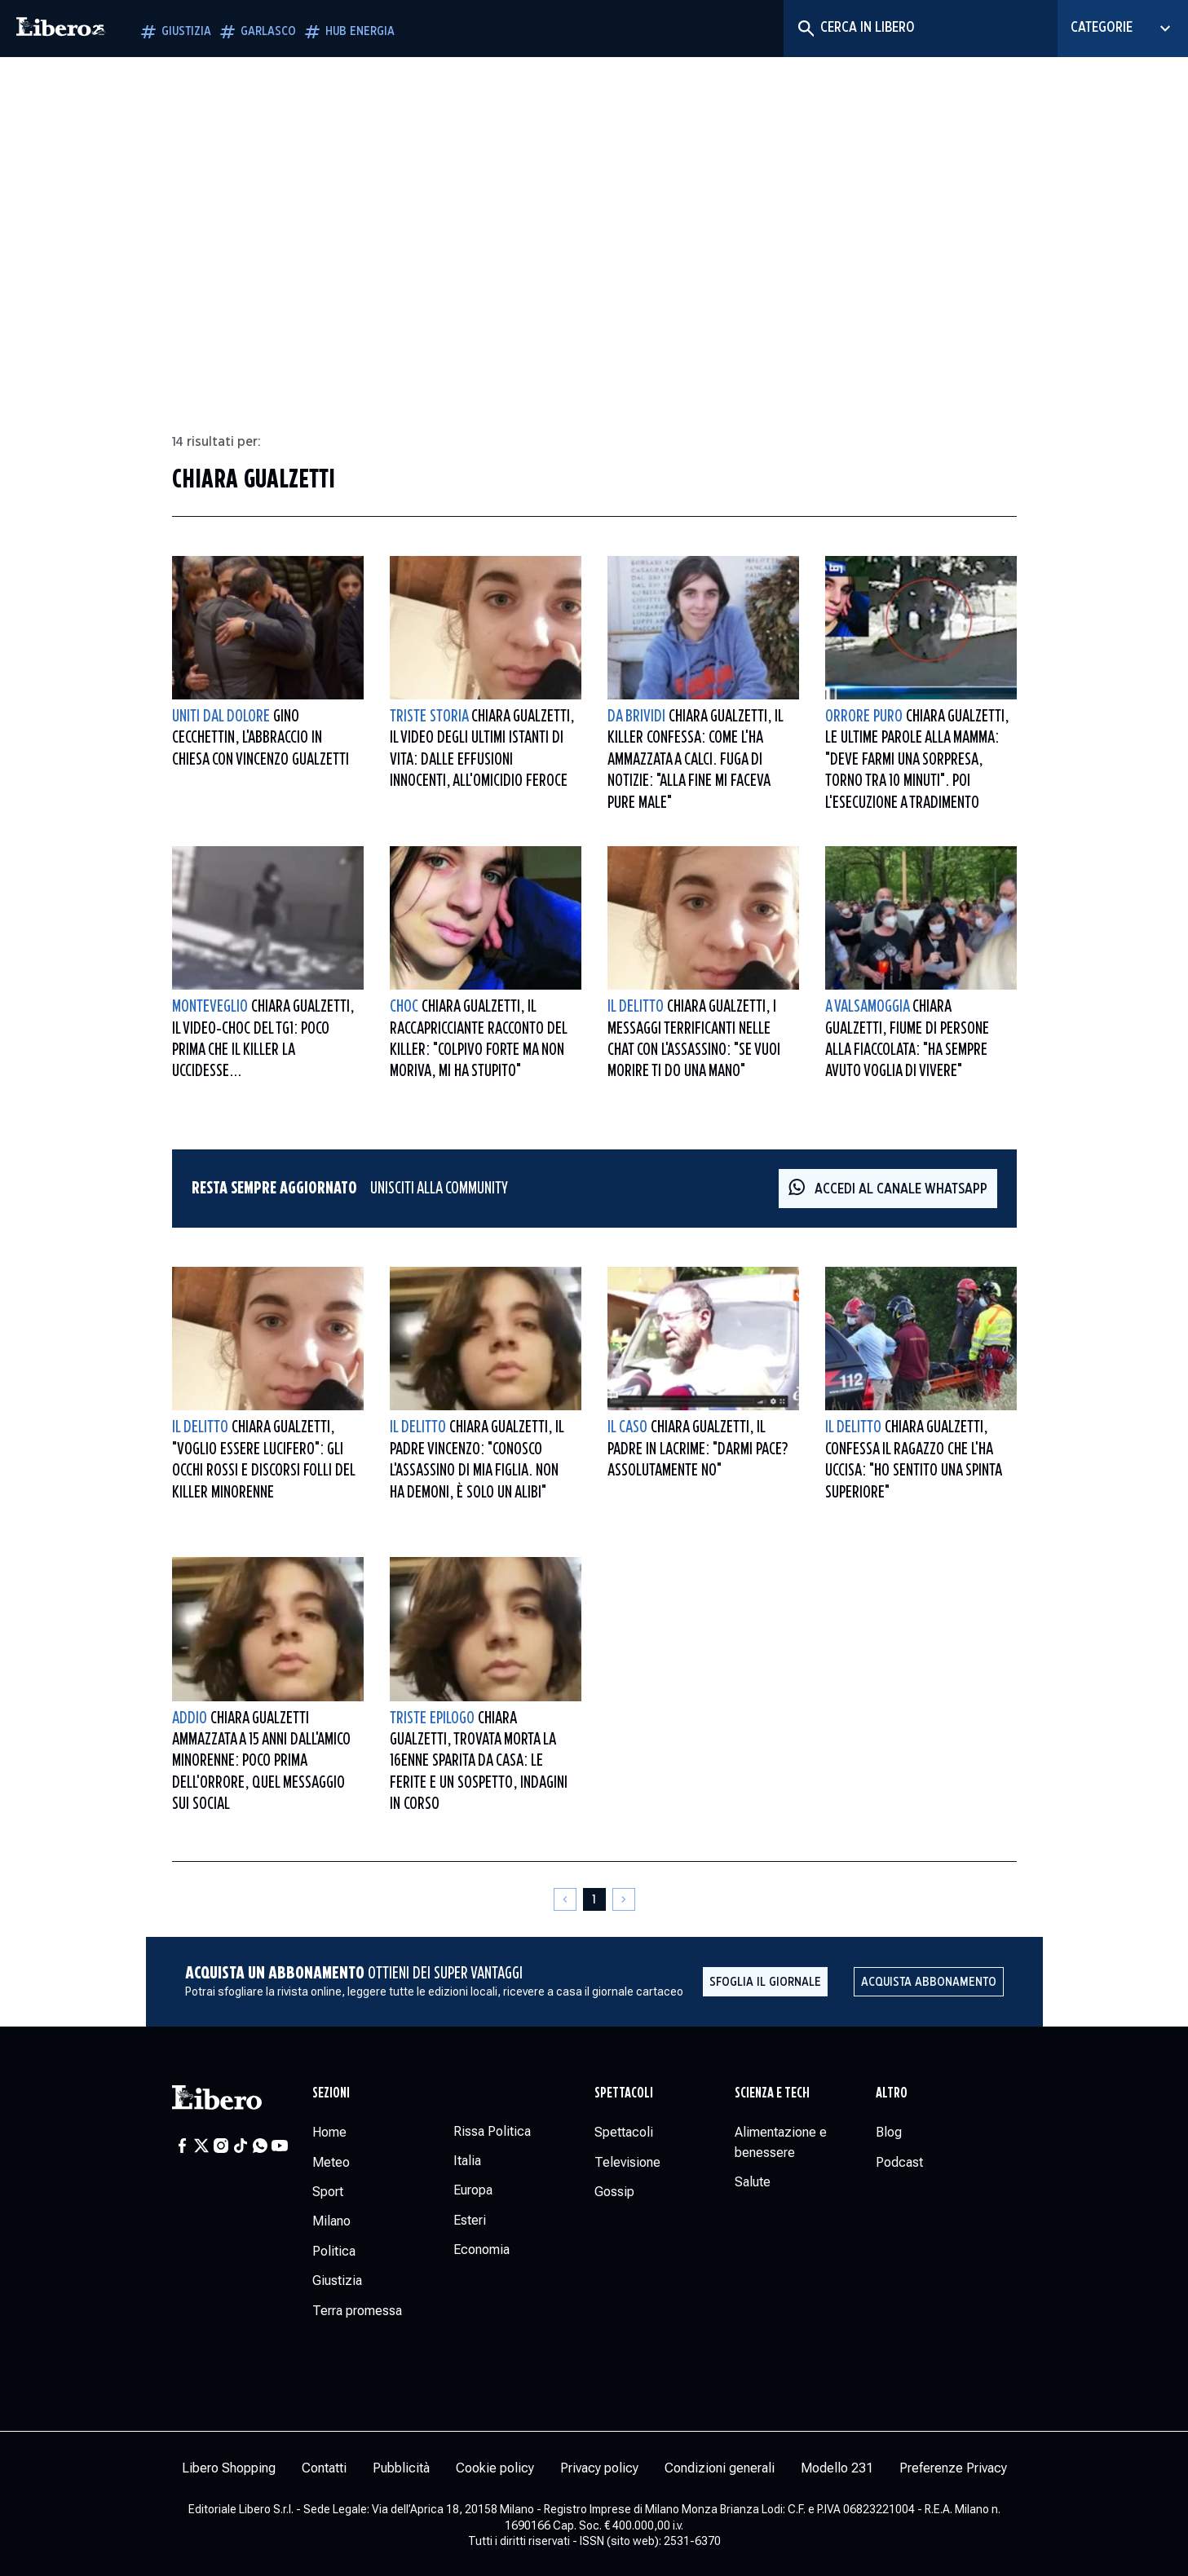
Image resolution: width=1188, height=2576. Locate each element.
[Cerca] (805, 28)
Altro (892, 2093)
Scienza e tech (772, 2093)
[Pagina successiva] (623, 1899)
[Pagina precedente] (565, 1899)
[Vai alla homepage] (61, 28)
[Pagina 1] (594, 1899)
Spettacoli (623, 2093)
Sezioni (331, 2093)
